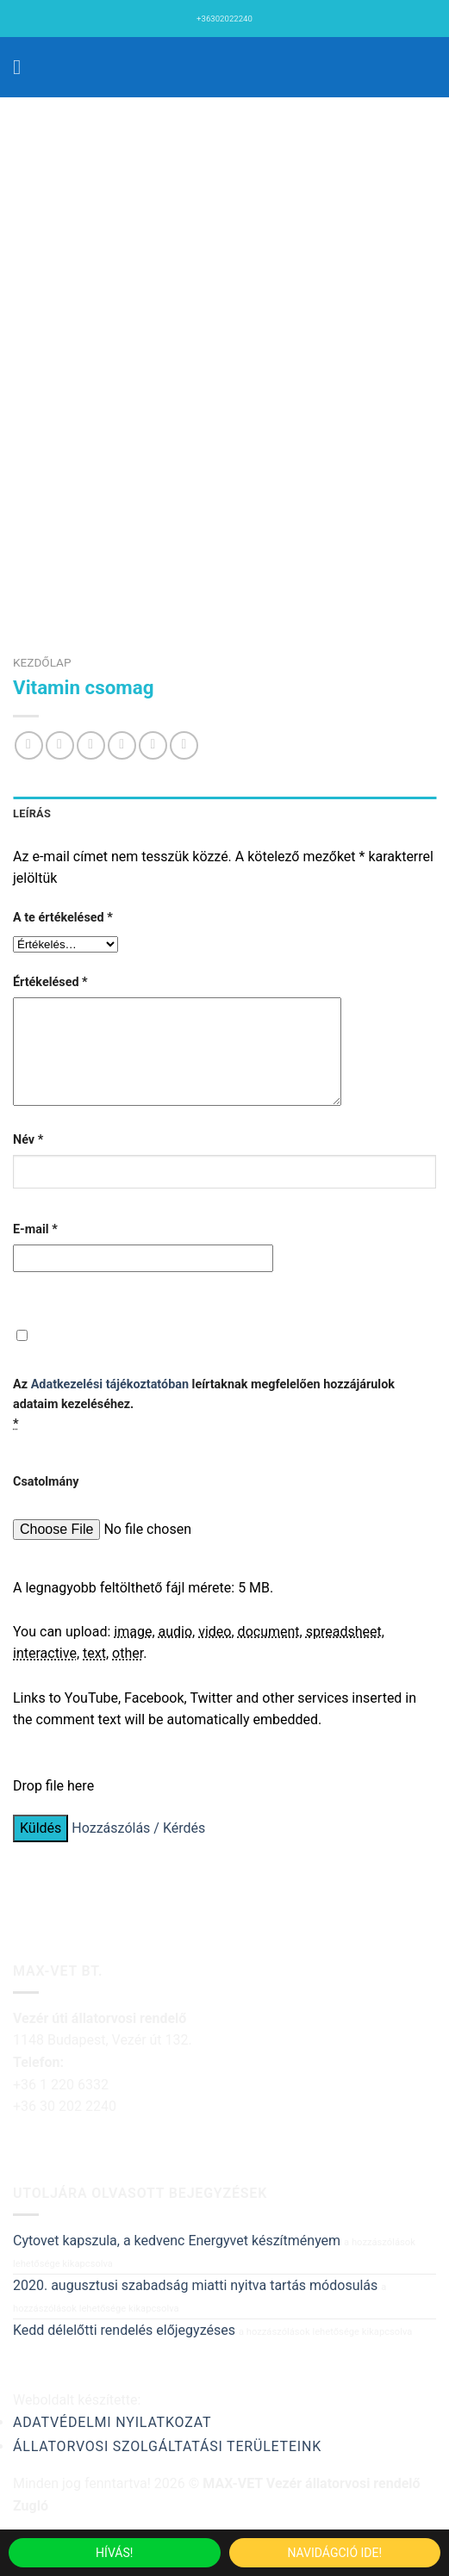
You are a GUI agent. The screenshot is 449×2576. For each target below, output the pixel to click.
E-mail (35, 1250)
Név (28, 1160)
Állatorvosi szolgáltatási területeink (167, 2467)
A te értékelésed (63, 917)
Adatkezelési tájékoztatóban (110, 1405)
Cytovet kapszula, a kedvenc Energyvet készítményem (176, 2261)
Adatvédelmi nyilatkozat (112, 2443)
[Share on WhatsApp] (29, 745)
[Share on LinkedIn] (184, 745)
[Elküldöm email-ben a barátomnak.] (122, 745)
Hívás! (114, 2553)
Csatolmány (46, 1502)
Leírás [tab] (32, 813)
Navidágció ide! (334, 2553)
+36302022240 (224, 18)
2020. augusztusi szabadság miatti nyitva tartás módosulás (195, 2306)
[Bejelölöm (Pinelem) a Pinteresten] (153, 745)
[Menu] (23, 67)
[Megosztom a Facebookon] (60, 745)
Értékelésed (50, 982)
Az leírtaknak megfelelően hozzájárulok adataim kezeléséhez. (204, 1425)
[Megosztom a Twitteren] (91, 745)
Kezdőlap (42, 662)
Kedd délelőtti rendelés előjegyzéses (124, 2351)
